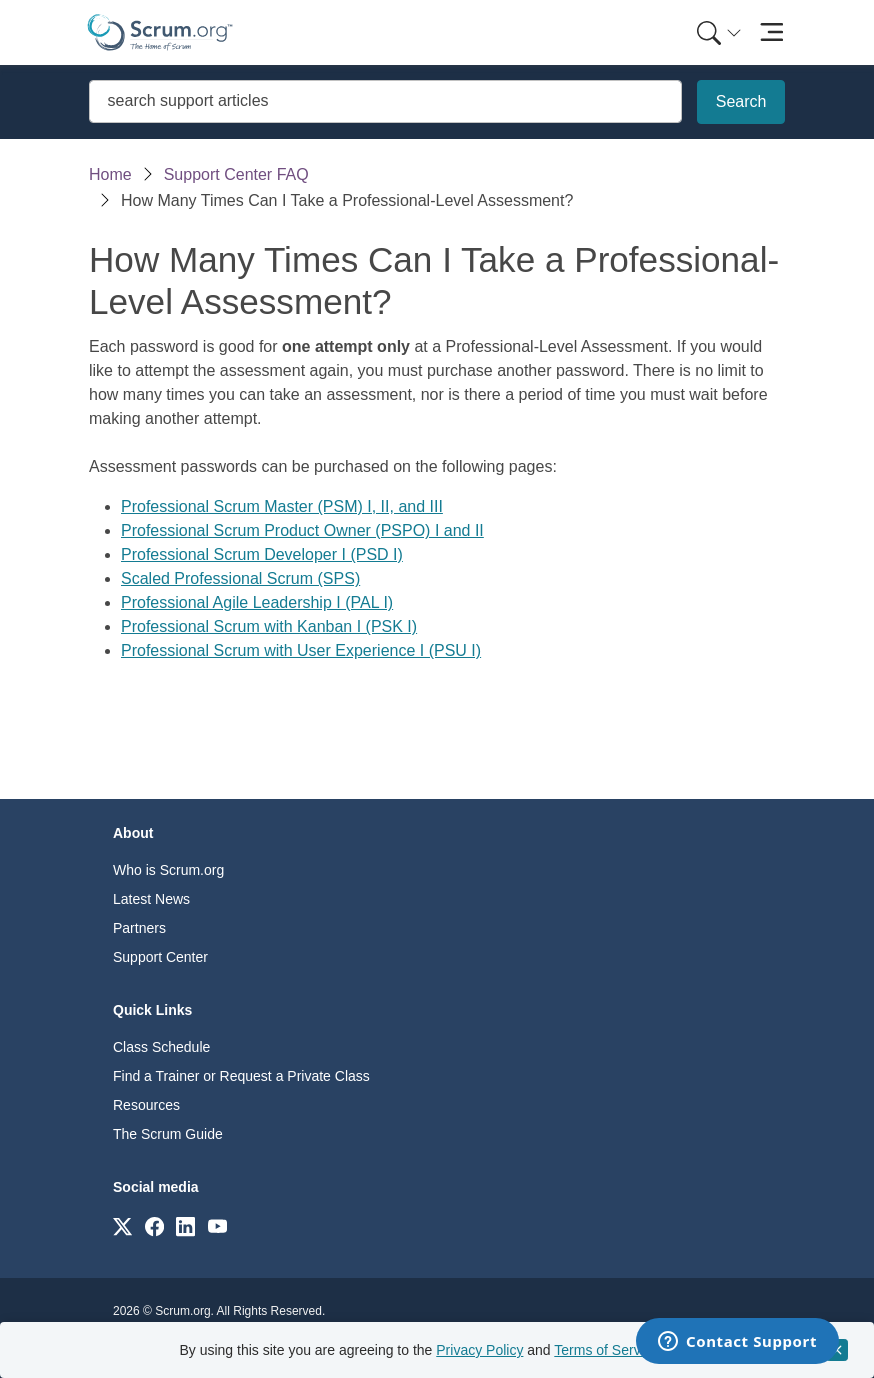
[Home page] (160, 32)
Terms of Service (606, 1350)
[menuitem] (717, 32)
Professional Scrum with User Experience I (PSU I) (301, 650)
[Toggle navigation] (771, 32)
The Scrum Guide (168, 1134)
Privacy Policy (479, 1350)
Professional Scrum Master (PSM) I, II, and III (282, 506)
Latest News (151, 899)
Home (110, 174)
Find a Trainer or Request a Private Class (241, 1076)
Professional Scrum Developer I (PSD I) (262, 554)
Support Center (160, 957)
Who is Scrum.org (168, 870)
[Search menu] (719, 32)
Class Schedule (161, 1047)
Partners (139, 928)
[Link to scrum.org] (122, 1225)
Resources (146, 1105)
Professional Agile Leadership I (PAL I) (257, 602)
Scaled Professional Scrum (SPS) (240, 578)
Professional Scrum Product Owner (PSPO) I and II (302, 530)
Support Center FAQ (236, 174)
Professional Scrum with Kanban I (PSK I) (269, 626)
